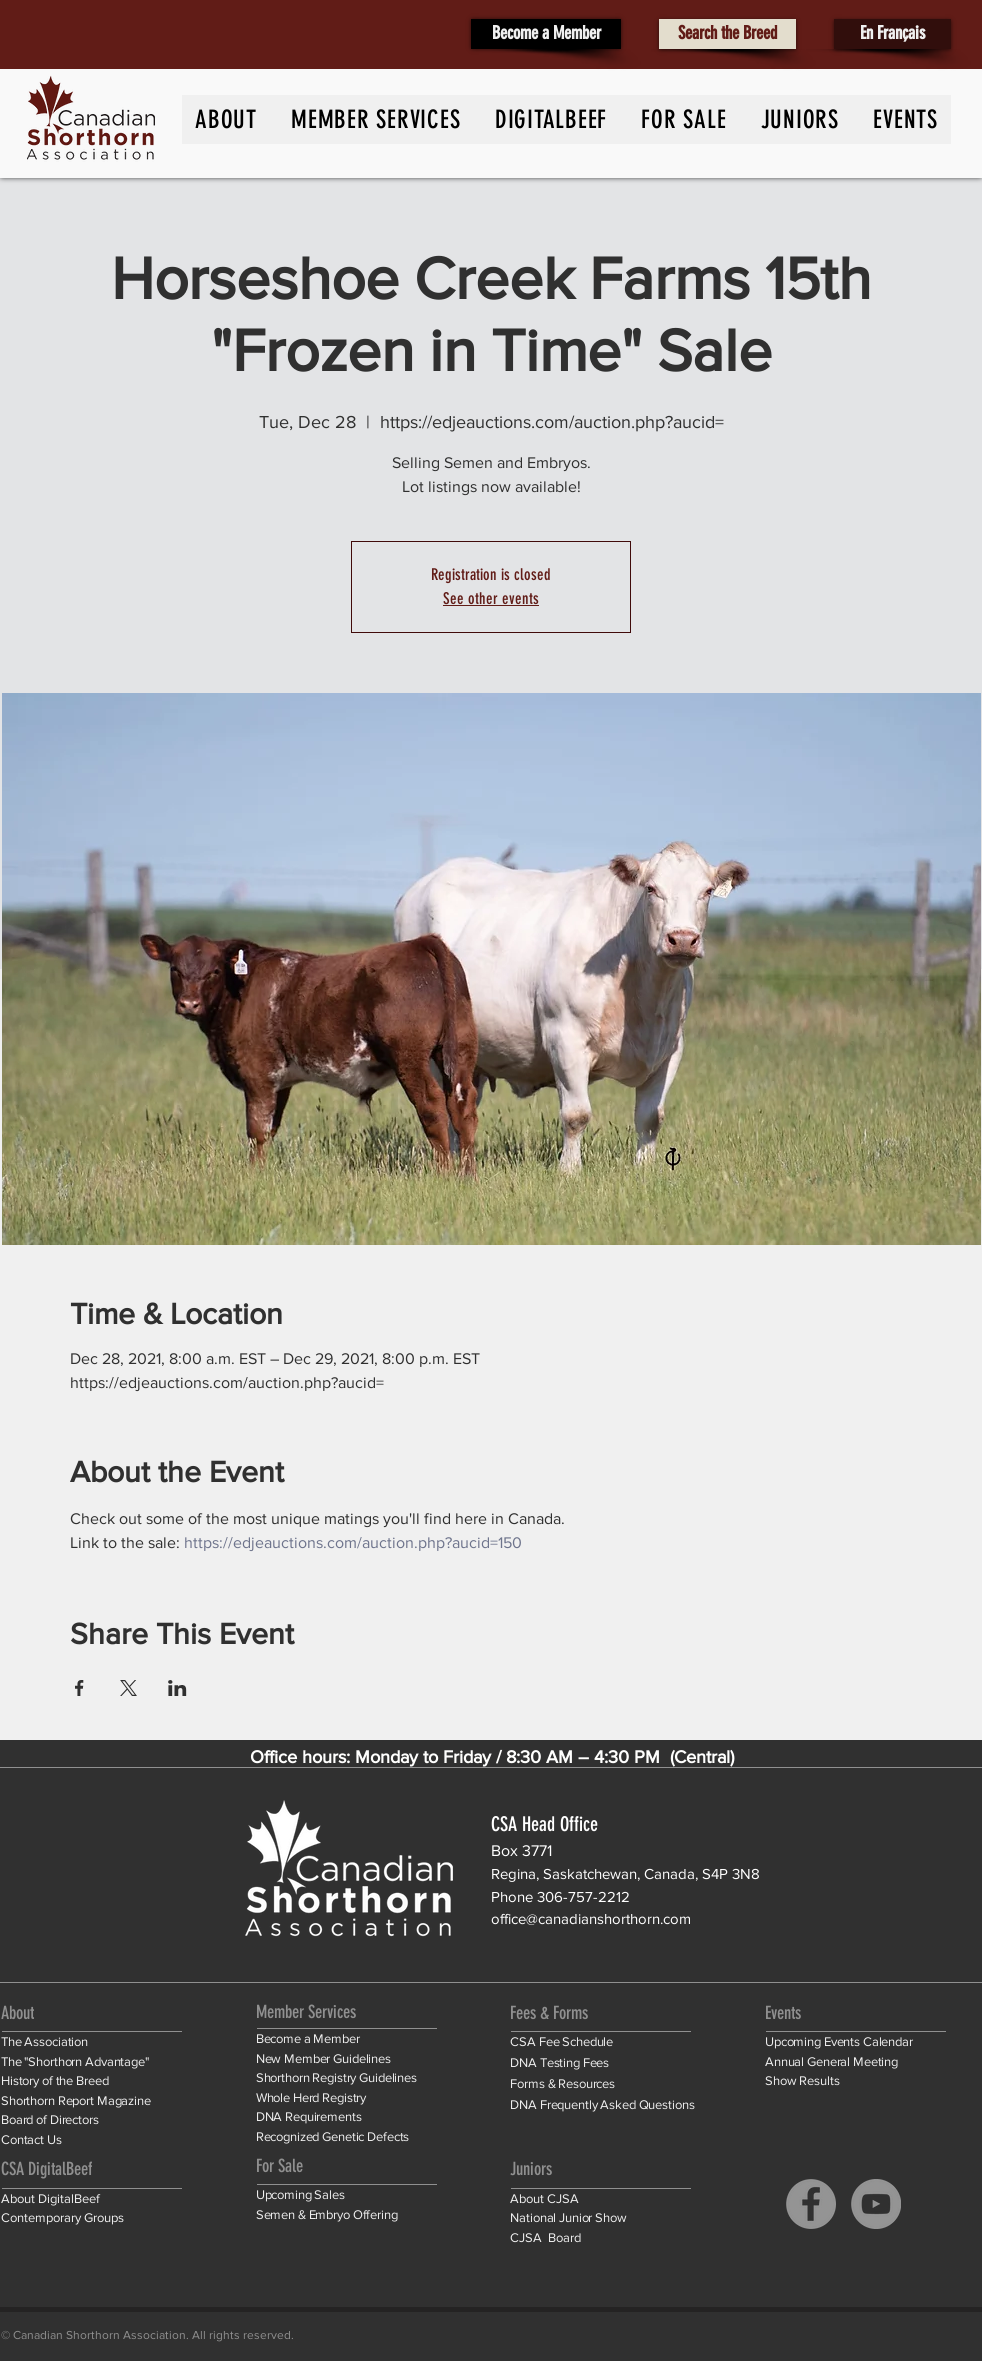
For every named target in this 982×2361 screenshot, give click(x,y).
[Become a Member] (546, 34)
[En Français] (892, 34)
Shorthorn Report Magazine (76, 2100)
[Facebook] (811, 2204)
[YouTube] (876, 2204)
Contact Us (31, 2139)
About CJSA (544, 2198)
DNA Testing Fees (559, 2062)
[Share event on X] (128, 1688)
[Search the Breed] (727, 34)
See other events (491, 598)
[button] (905, 119)
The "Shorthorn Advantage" (75, 2061)
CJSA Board (545, 2237)
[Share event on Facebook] (79, 1688)
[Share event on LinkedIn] (177, 1688)
